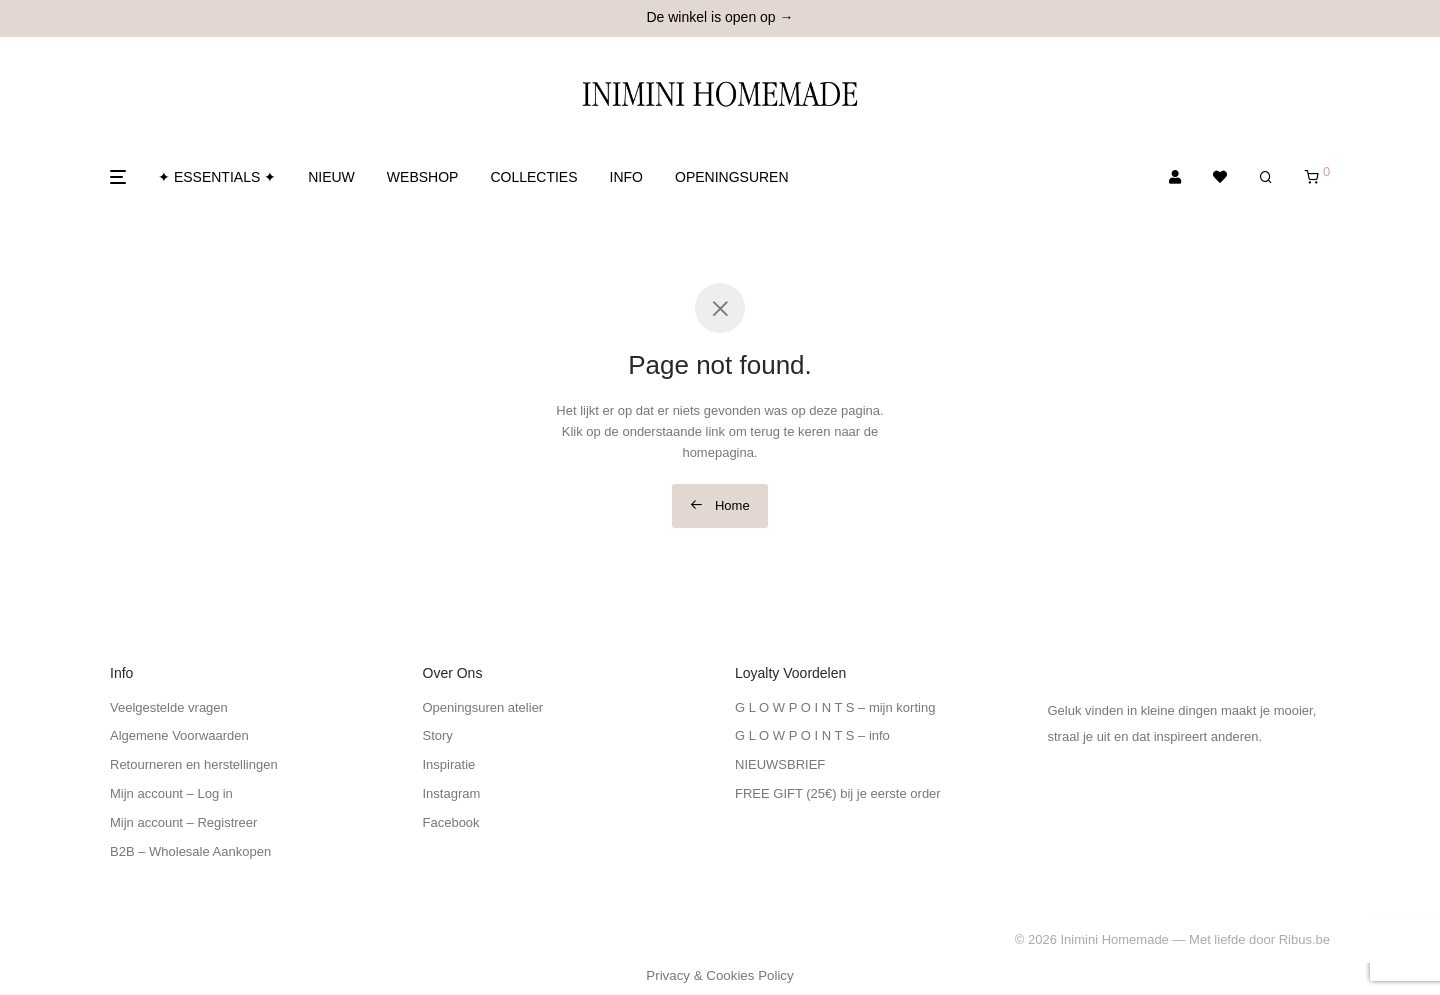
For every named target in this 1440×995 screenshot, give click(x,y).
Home (719, 505)
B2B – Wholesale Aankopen (190, 851)
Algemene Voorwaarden (179, 735)
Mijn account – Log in (171, 793)
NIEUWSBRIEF (780, 764)
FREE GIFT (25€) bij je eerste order (838, 793)
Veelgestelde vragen (169, 707)
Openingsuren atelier (483, 707)
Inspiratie (449, 764)
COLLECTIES (533, 177)
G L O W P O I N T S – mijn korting (835, 707)
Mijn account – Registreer (183, 822)
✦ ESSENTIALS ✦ (217, 177)
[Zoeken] (1266, 177)
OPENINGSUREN (732, 177)
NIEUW (331, 177)
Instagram (452, 793)
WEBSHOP (423, 177)
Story (438, 735)
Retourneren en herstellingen (194, 764)
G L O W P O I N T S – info (812, 735)
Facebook (451, 822)
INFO (626, 177)
